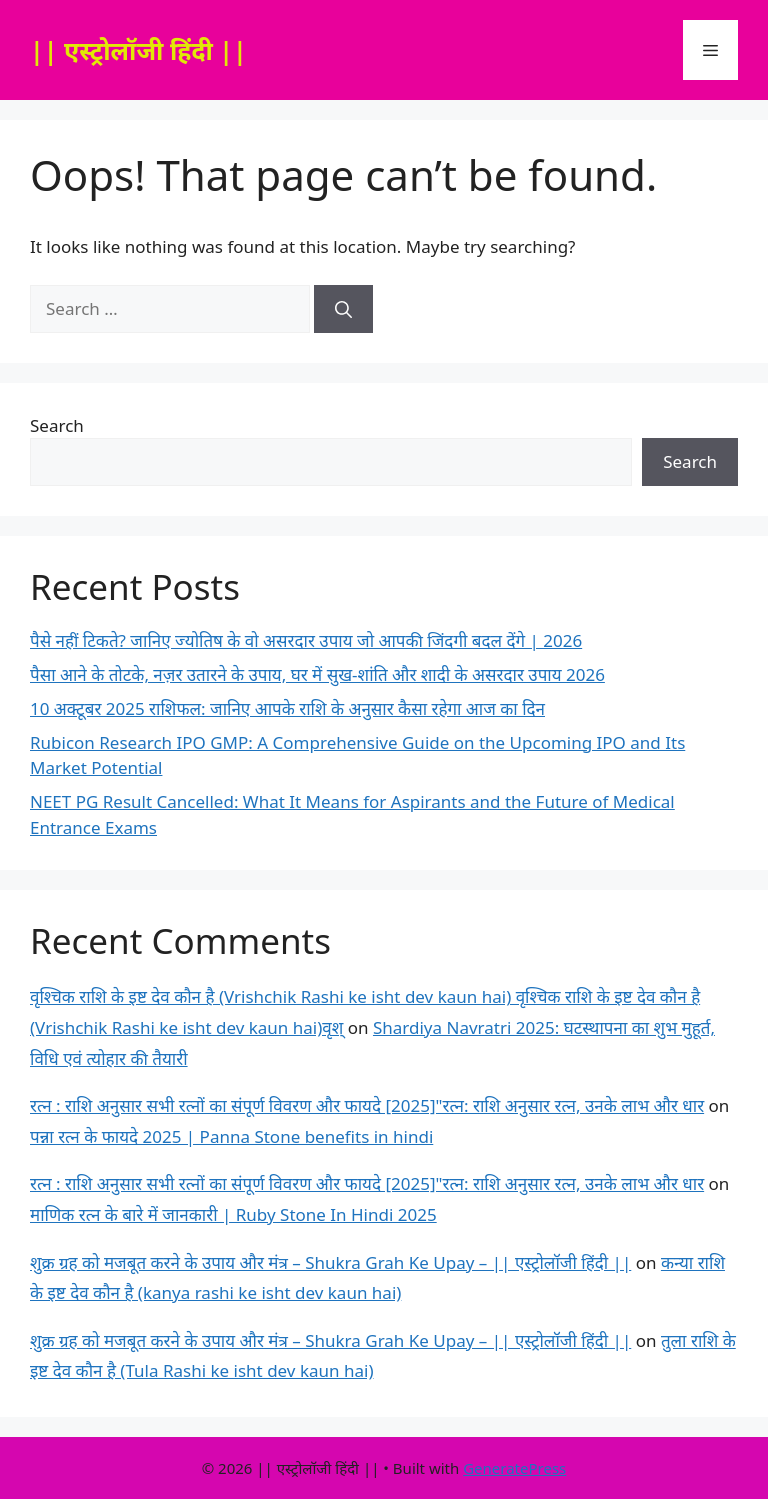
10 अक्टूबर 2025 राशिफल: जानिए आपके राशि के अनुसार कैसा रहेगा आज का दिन (287, 708)
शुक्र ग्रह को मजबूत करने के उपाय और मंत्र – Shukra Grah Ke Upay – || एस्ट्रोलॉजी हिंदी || (330, 1262)
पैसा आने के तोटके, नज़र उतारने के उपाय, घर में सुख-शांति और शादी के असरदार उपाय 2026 (317, 674)
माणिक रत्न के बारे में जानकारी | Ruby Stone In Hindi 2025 (233, 1214)
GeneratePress (514, 1468)
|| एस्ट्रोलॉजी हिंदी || (138, 50)
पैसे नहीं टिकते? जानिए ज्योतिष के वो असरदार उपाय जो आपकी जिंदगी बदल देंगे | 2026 (306, 640)
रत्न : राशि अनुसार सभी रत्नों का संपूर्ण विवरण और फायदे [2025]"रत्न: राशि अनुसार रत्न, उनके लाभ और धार (367, 1105)
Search (57, 425)
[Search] (343, 309)
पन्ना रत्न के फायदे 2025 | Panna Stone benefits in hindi (231, 1136)
